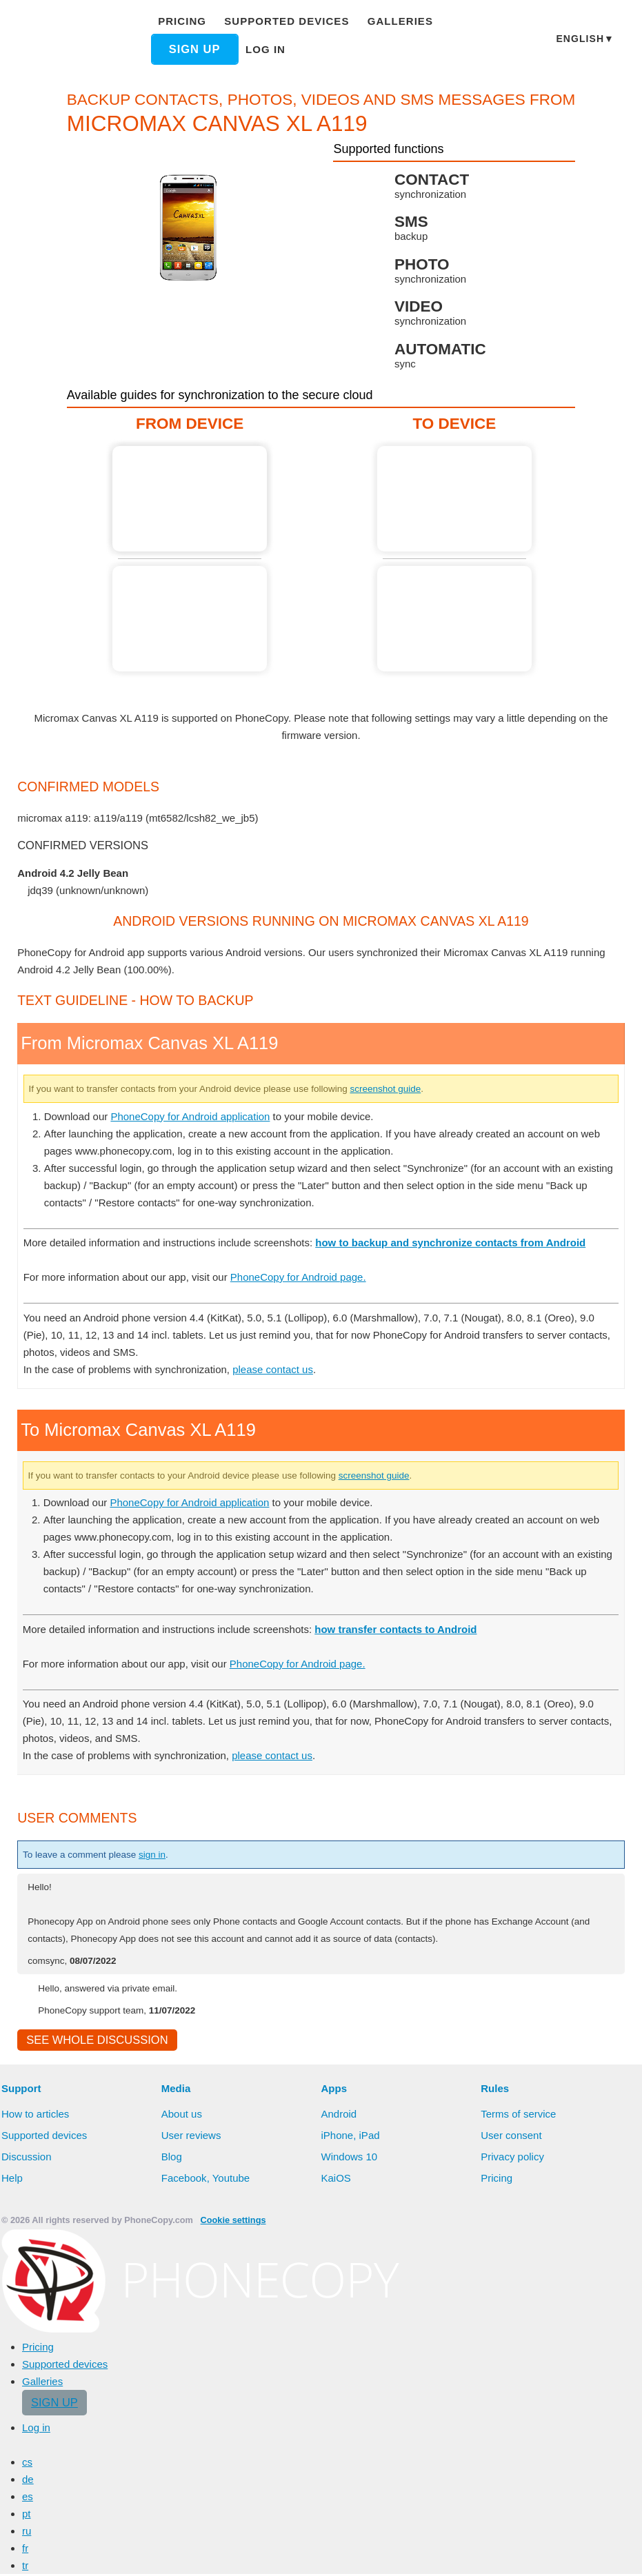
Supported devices (282, 21)
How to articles (36, 2115)
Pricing (185, 21)
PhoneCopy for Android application (199, 1116)
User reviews (192, 2137)
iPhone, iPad (351, 2137)
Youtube (231, 2180)
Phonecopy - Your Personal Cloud (75, 40)
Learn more (241, 2552)
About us (182, 2115)
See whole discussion (92, 2041)
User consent (512, 2137)
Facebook (184, 2180)
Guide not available (194, 618)
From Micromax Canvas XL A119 (194, 498)
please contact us (282, 1369)
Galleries (385, 21)
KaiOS (335, 2180)
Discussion (26, 2158)
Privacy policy (513, 2158)
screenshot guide (433, 1088)
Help (12, 2180)
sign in (165, 1854)
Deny (396, 2552)
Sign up (198, 49)
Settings (456, 2552)
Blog (172, 2158)
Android (340, 2115)
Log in (268, 49)
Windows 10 (351, 2158)
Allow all (331, 2552)
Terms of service (519, 2115)
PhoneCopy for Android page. (314, 1277)
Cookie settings (225, 2222)
